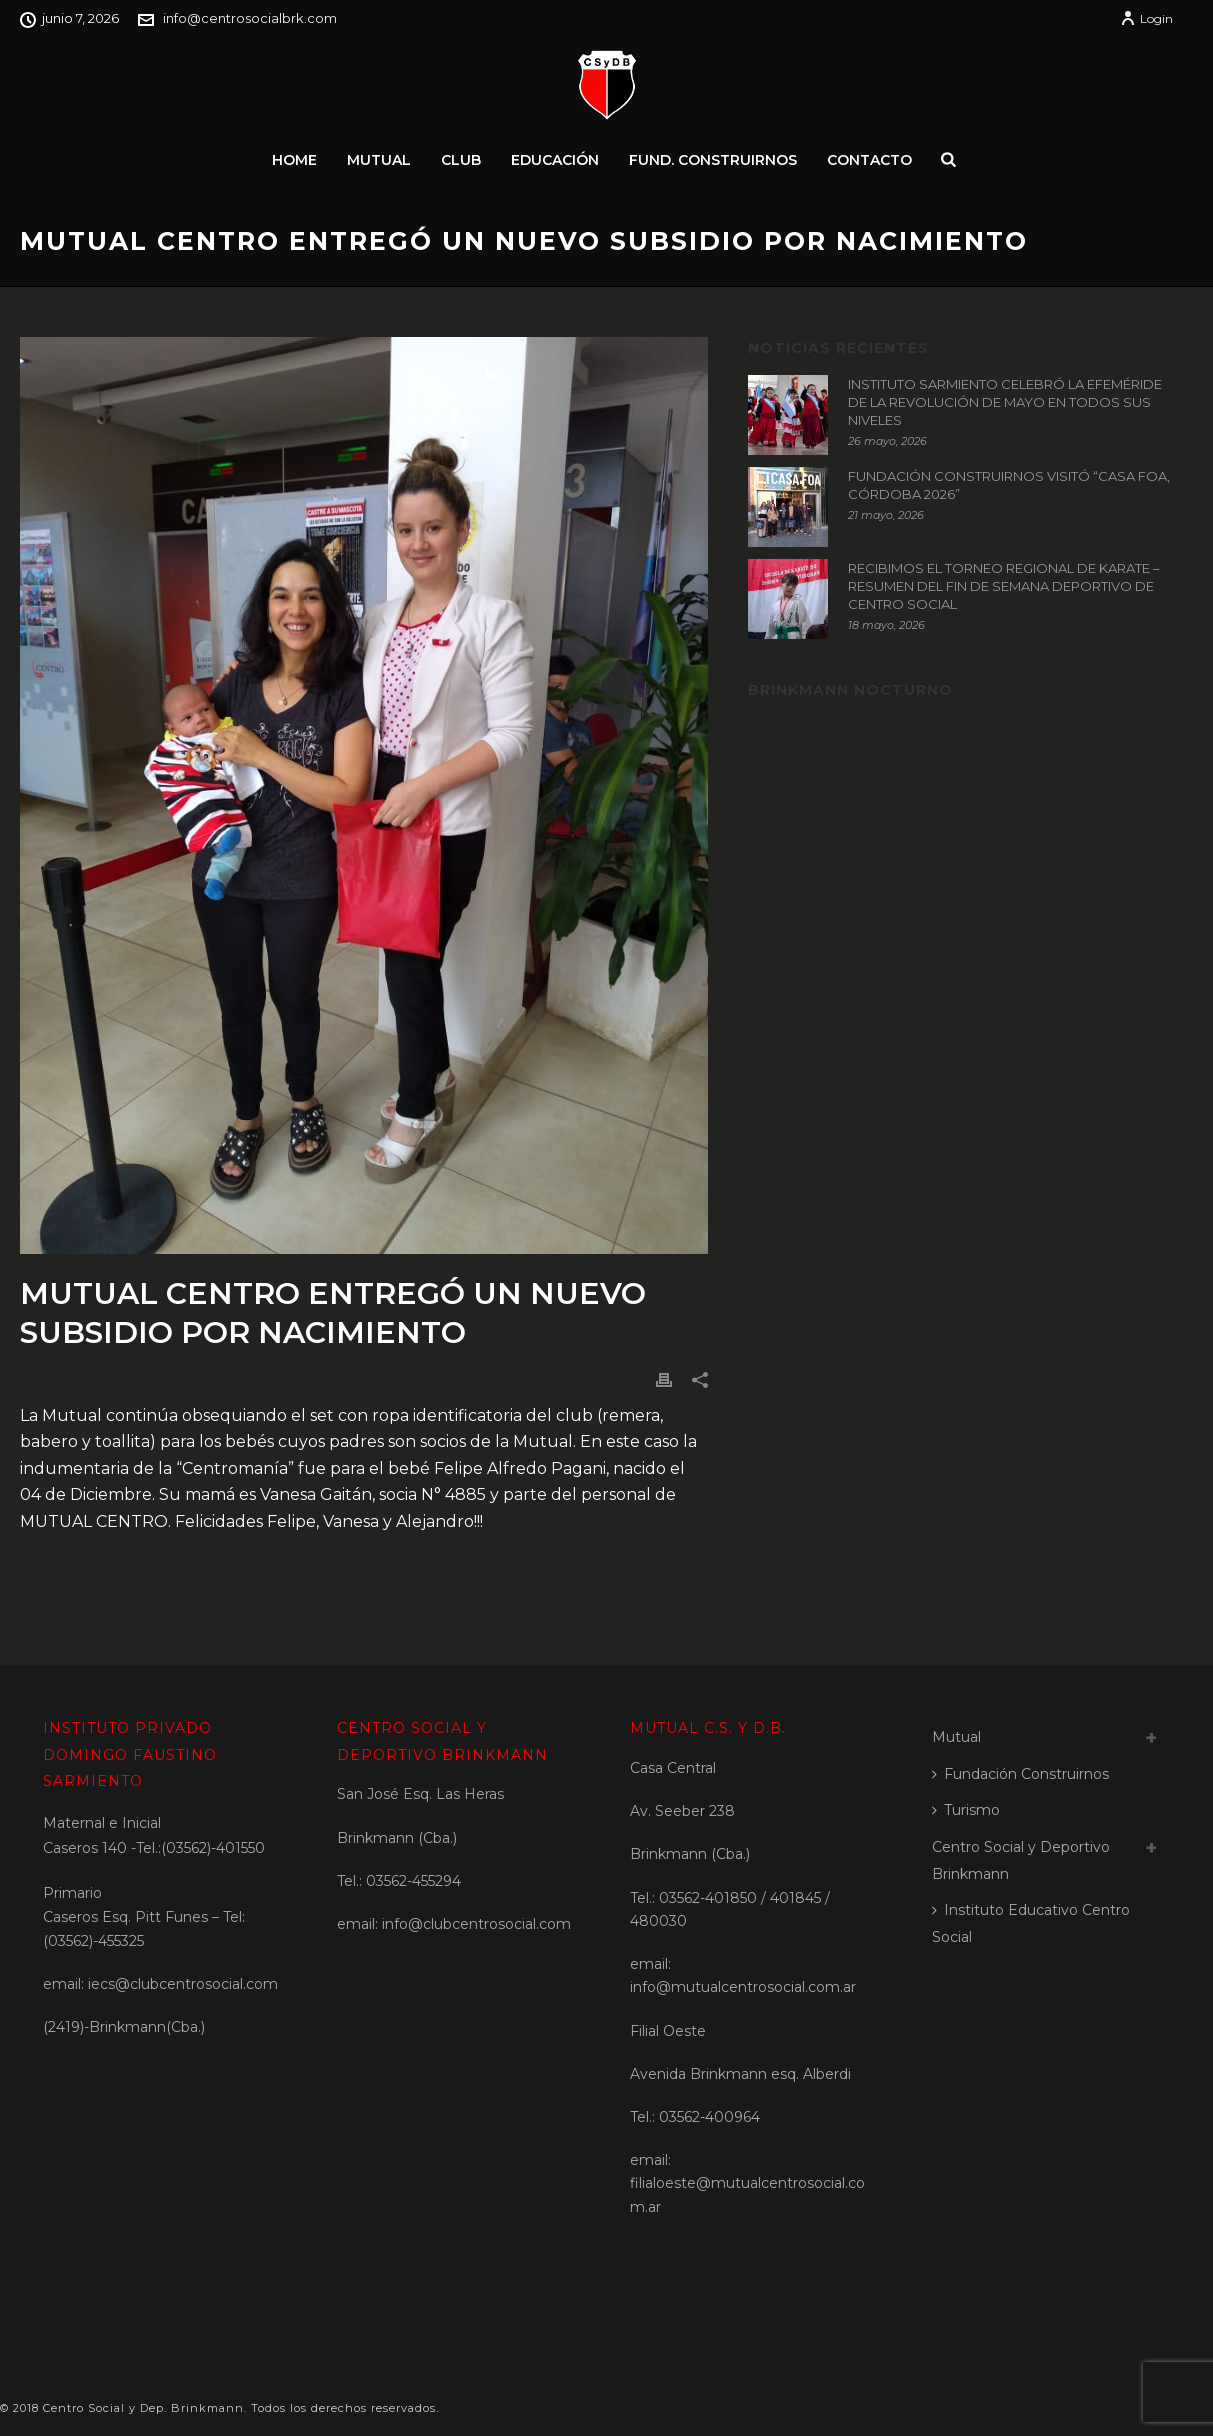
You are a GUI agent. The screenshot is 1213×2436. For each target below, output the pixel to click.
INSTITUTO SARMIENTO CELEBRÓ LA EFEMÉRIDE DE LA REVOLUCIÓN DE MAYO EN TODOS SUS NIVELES (1005, 402)
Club (461, 160)
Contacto (869, 160)
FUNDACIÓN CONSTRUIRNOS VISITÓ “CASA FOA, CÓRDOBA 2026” (1009, 485)
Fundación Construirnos (1020, 1774)
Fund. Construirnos (713, 160)
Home (294, 160)
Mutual (379, 160)
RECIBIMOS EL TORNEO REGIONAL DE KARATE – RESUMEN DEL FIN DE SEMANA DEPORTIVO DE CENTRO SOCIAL (1004, 586)
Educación (555, 160)
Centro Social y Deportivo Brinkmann (1021, 1860)
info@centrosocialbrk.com (250, 18)
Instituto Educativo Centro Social (1031, 1923)
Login (1146, 18)
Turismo (966, 1810)
